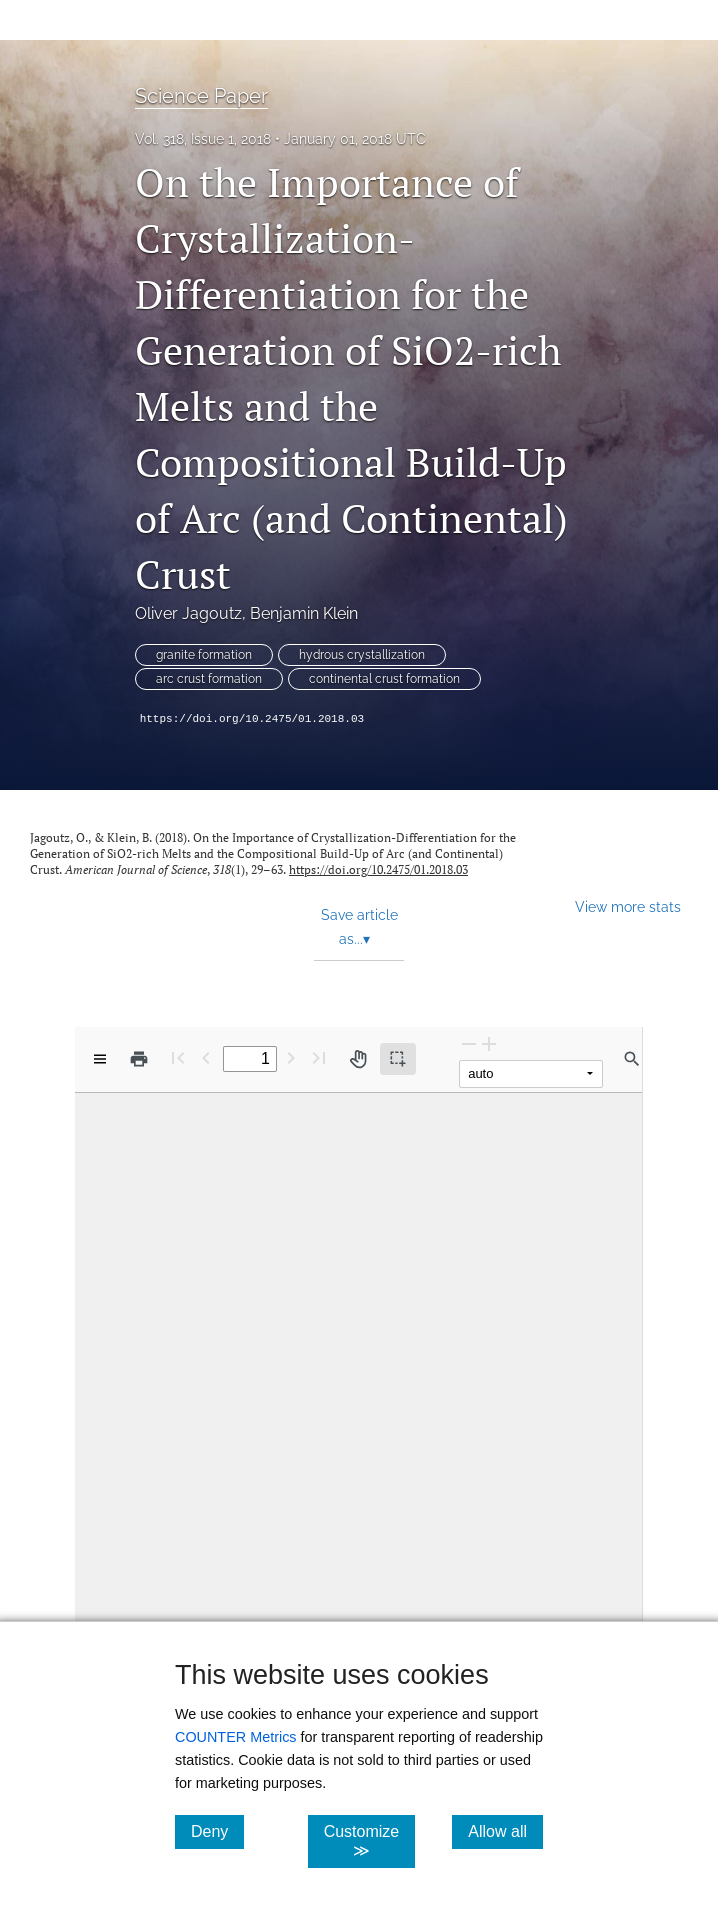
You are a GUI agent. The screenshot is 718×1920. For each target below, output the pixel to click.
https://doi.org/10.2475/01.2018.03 (252, 719)
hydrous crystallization (362, 655)
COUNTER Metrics (236, 1737)
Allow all (505, 1831)
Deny (217, 1831)
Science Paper (201, 96)
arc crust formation (209, 679)
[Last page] (319, 1057)
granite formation (204, 655)
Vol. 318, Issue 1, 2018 (203, 139)
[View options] (100, 1059)
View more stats (628, 906)
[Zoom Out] (469, 1043)
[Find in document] (632, 1059)
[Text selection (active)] (398, 1059)
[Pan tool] (358, 1059)
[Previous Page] (206, 1057)
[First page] (178, 1057)
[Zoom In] (489, 1043)
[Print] (139, 1059)
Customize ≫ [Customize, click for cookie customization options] (370, 1841)
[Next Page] (291, 1057)
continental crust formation (384, 679)
